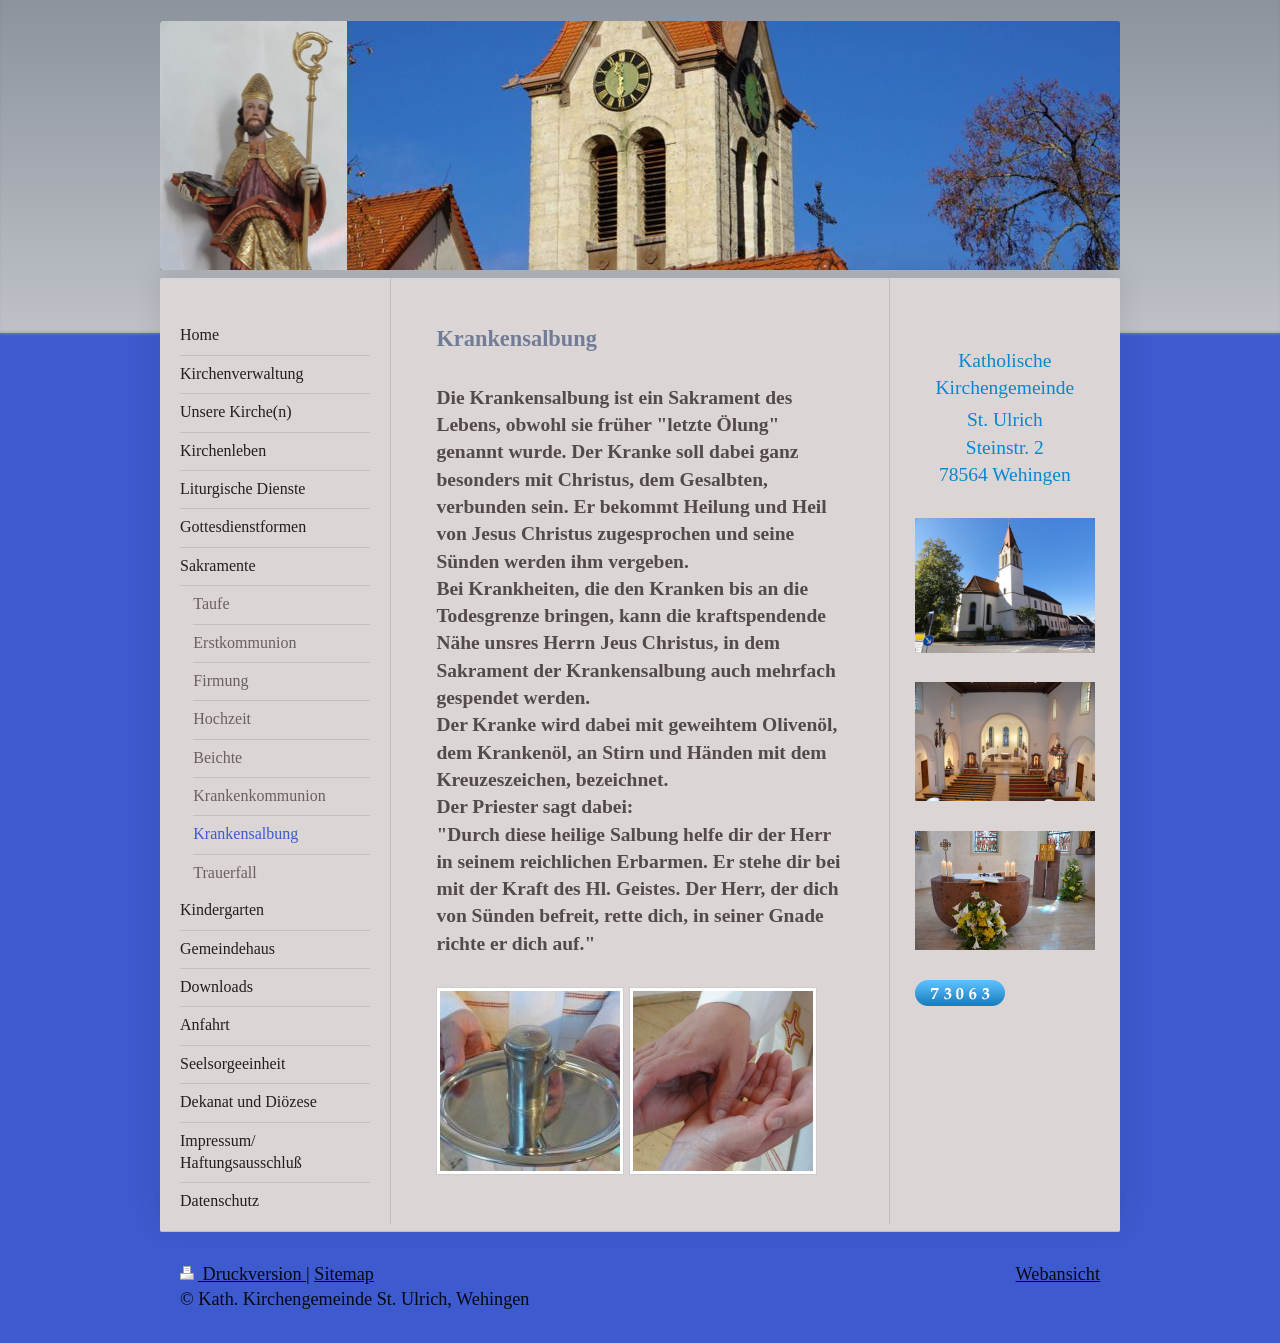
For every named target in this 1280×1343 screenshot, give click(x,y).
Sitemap (344, 1274)
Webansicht (1058, 1274)
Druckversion (243, 1274)
